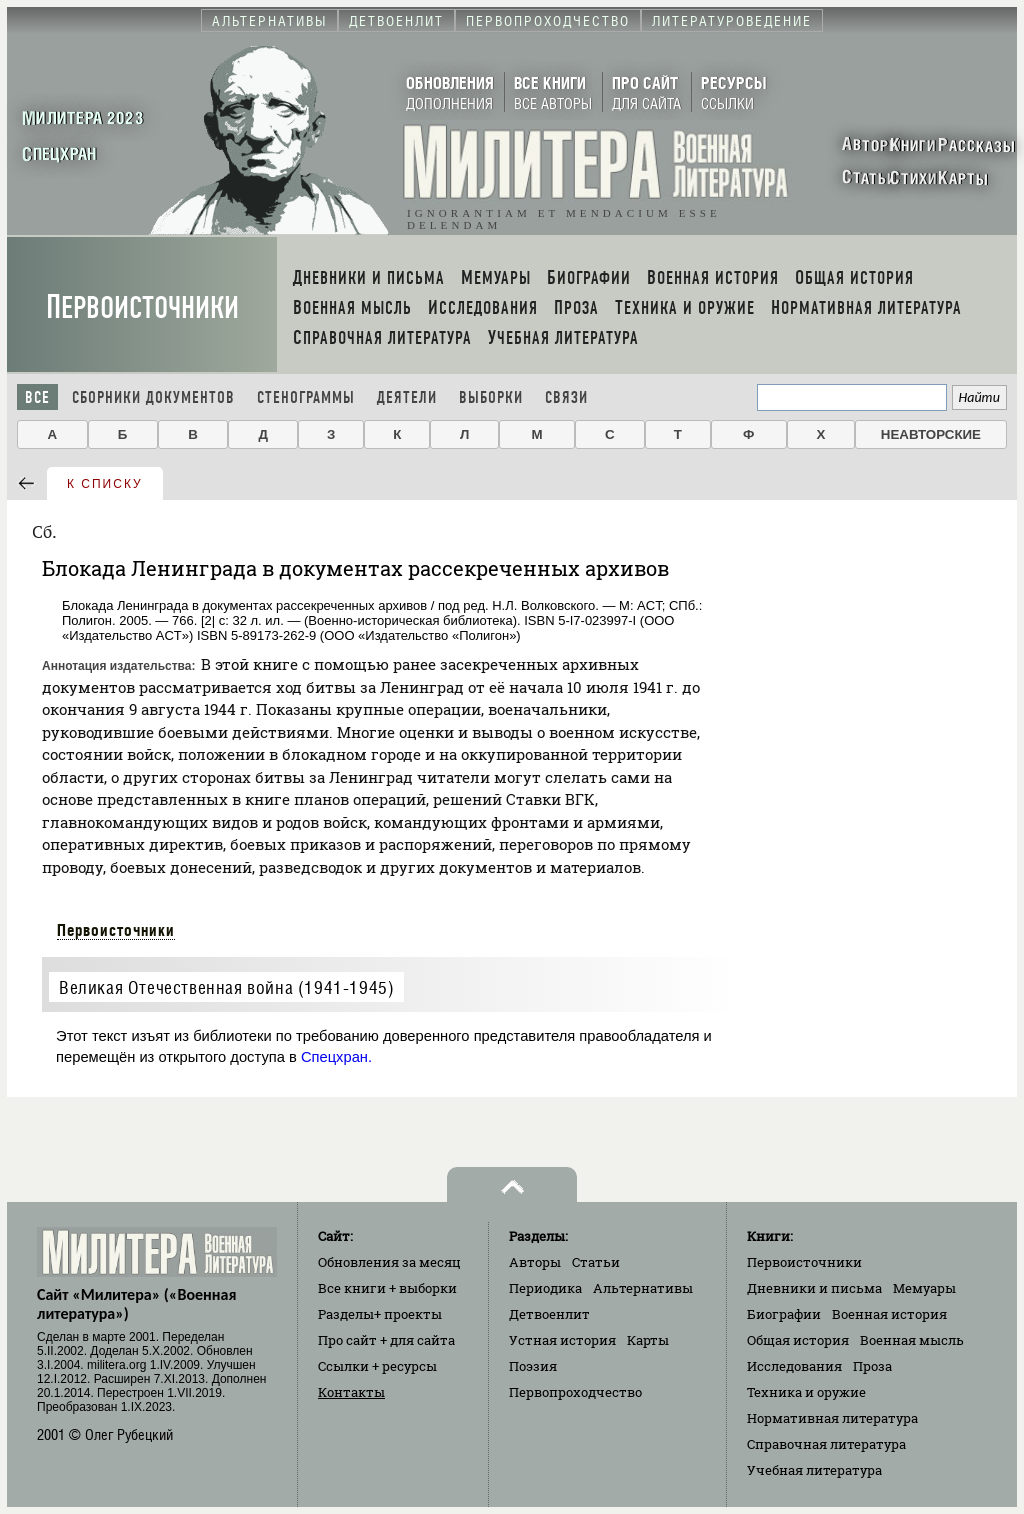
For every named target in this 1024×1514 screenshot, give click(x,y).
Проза (872, 1366)
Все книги (387, 1288)
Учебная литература (814, 1470)
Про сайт (386, 1340)
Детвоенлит (549, 1314)
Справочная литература (826, 1444)
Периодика (545, 1288)
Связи (566, 397)
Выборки (491, 397)
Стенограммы (306, 397)
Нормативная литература (832, 1418)
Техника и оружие (806, 1392)
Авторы (535, 1262)
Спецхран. (336, 1057)
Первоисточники (142, 307)
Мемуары (924, 1288)
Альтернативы (643, 1288)
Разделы (380, 1314)
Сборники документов (153, 397)
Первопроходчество (575, 1392)
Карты (648, 1340)
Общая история (798, 1340)
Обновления (389, 1262)
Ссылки (377, 1366)
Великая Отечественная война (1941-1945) (226, 987)
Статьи (596, 1262)
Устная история (562, 1340)
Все (37, 397)
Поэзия (533, 1366)
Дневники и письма (814, 1288)
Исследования (794, 1366)
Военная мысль (912, 1340)
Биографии (784, 1314)
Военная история (889, 1314)
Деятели (407, 397)
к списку (105, 484)
